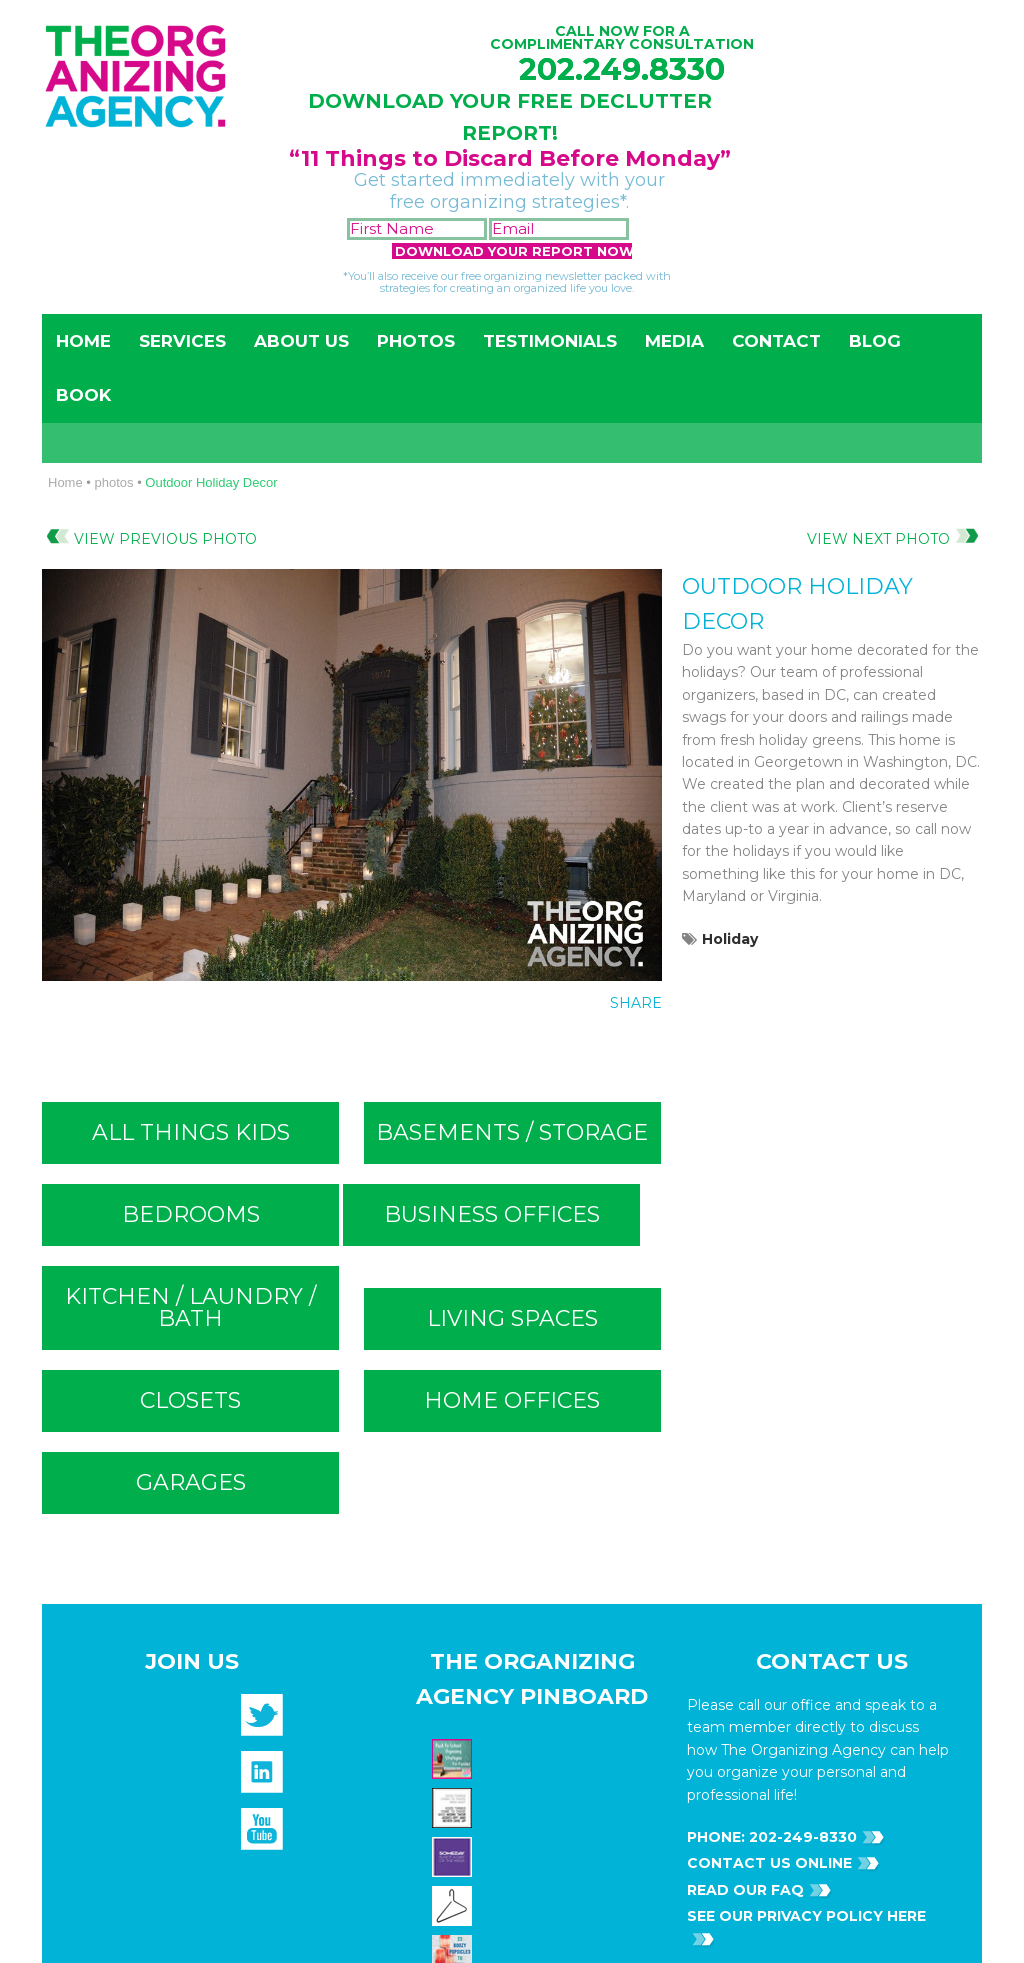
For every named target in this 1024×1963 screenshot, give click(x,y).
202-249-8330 (801, 1086)
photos (113, 482)
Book (83, 395)
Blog (875, 341)
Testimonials (550, 341)
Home (83, 341)
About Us (301, 341)
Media (674, 341)
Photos (416, 341)
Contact (776, 341)
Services (182, 341)
